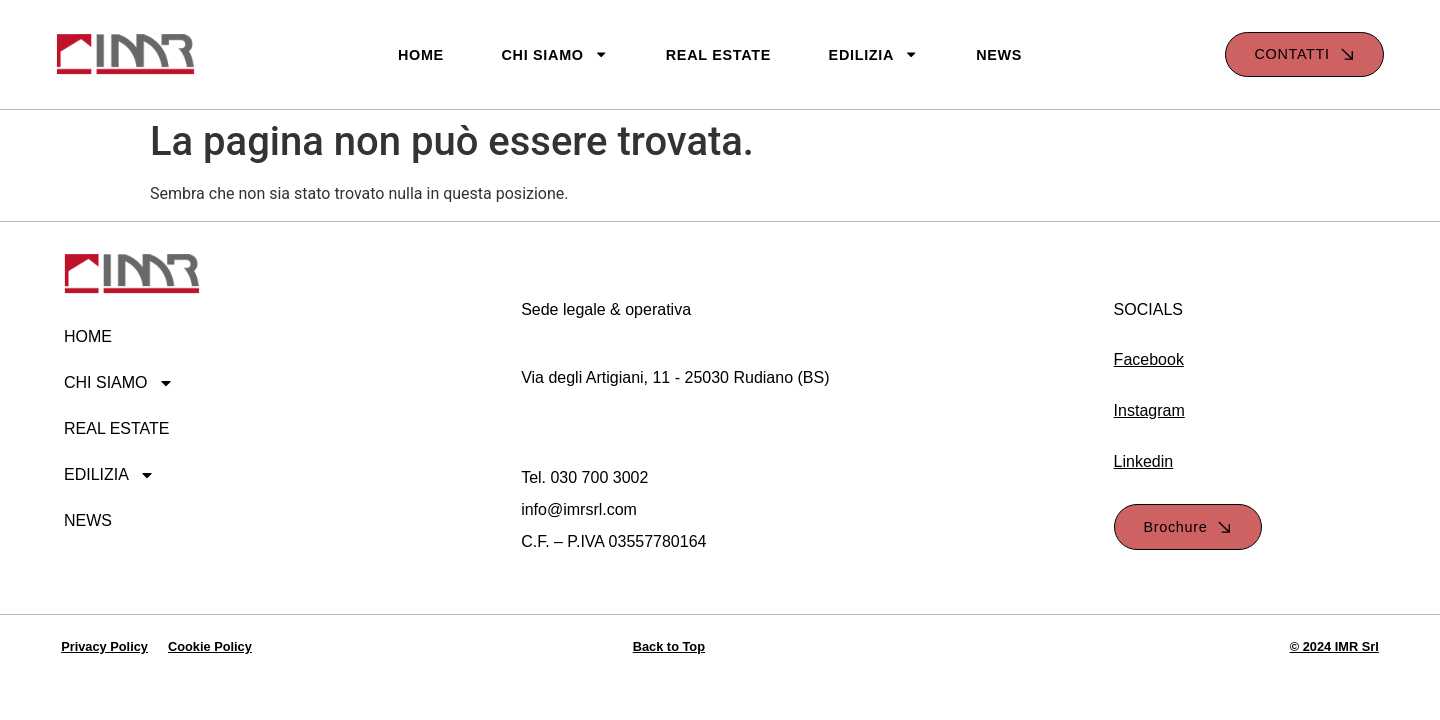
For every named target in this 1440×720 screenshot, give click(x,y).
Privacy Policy (104, 646)
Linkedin (1144, 461)
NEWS (999, 55)
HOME (421, 55)
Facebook (1149, 359)
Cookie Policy (210, 646)
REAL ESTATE (718, 55)
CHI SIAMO (554, 55)
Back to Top (669, 646)
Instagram (1149, 410)
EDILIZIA (874, 55)
